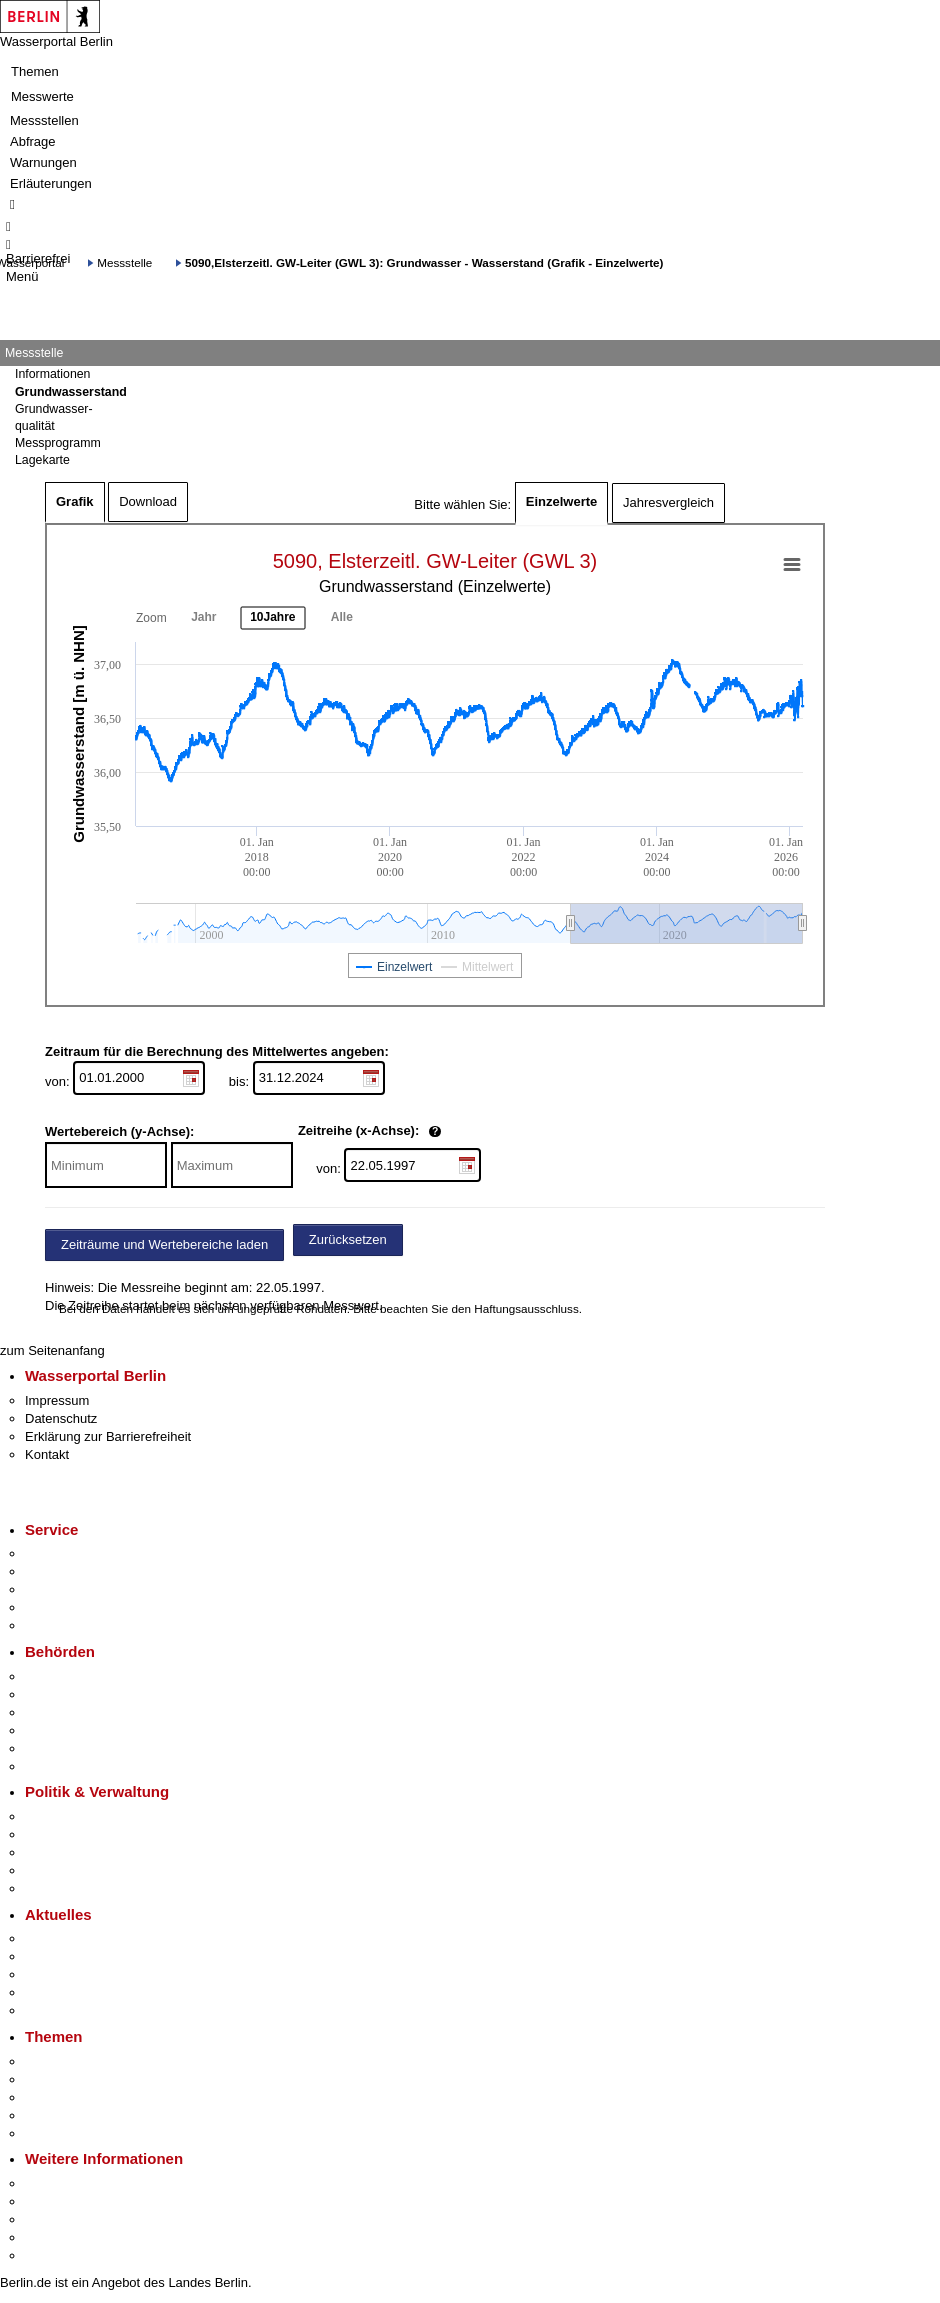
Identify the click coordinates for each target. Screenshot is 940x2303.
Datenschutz (61, 1418)
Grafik (75, 501)
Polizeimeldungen (76, 1956)
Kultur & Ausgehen (79, 2183)
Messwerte (42, 96)
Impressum (57, 1400)
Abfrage (33, 141)
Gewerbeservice (72, 1625)
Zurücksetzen (348, 1239)
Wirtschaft (54, 2219)
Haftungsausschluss (526, 1308)
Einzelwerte (562, 501)
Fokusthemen (64, 2061)
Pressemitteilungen (80, 1938)
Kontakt (47, 1454)
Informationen (52, 374)
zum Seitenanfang (52, 1350)
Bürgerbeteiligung (76, 1852)
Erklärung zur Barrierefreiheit (108, 1436)
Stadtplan (52, 2255)
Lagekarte (42, 460)
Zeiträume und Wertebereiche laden (164, 1244)
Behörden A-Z (65, 1676)
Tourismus (54, 2201)
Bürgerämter (61, 1730)
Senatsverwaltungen (84, 1694)
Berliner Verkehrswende (94, 2079)
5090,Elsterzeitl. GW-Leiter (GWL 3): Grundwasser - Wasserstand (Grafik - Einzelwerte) (424, 262)
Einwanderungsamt (80, 1766)
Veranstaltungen (72, 1974)
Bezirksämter (63, 1712)
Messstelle (124, 262)
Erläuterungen (51, 183)
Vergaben (53, 1888)
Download (148, 501)
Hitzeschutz (58, 2010)
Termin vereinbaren (80, 1571)
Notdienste (56, 1607)
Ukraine (47, 1992)
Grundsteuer (61, 2133)
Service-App (60, 1553)
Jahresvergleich (668, 502)
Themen (35, 71)
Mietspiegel (58, 2115)
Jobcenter (53, 1748)
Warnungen (43, 162)
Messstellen (44, 120)
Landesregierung (74, 1816)
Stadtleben (56, 2237)
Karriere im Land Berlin (91, 1834)
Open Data (56, 1870)
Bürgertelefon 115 (76, 1589)
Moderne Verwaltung (84, 2097)
